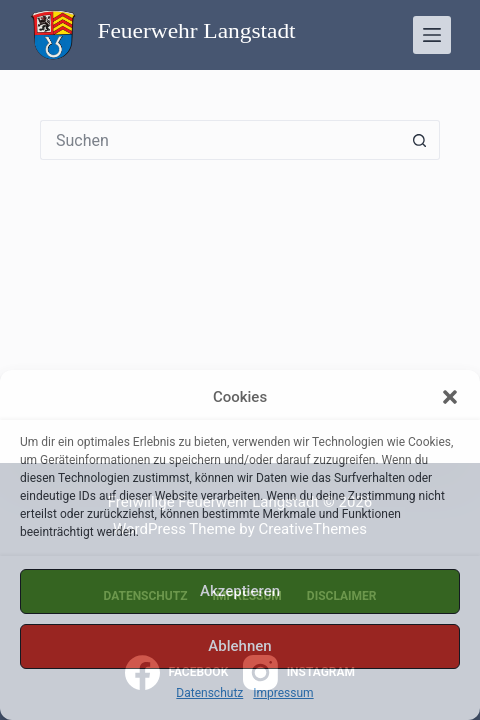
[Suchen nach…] (220, 140)
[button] (450, 397)
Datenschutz (209, 693)
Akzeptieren (240, 591)
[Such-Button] (420, 140)
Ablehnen (239, 646)
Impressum (283, 693)
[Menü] (432, 35)
